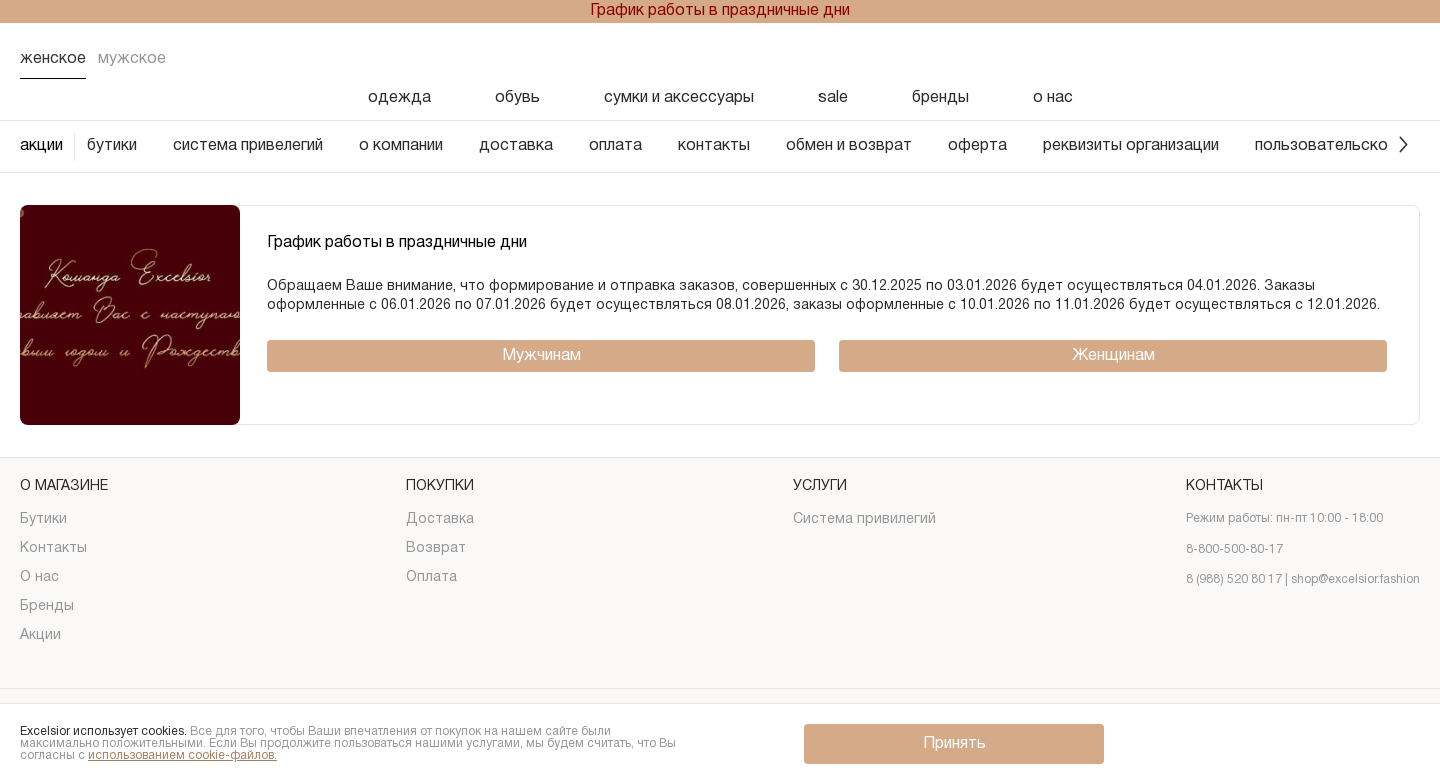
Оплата (431, 577)
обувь (517, 98)
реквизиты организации (1131, 146)
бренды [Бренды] (940, 98)
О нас (39, 577)
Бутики (43, 519)
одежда (399, 98)
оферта (977, 146)
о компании (401, 146)
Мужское (132, 59)
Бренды (47, 606)
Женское (53, 59)
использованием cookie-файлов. (182, 755)
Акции (40, 635)
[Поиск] (1248, 59)
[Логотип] (720, 59)
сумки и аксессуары (679, 98)
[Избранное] (1300, 59)
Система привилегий (864, 519)
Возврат (436, 548)
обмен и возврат (849, 146)
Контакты (53, 548)
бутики (112, 146)
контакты (714, 146)
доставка (516, 146)
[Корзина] (1404, 59)
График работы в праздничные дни (720, 11)
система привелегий (248, 146)
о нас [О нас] (1053, 98)
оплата (615, 146)
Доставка (440, 519)
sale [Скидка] (833, 98)
